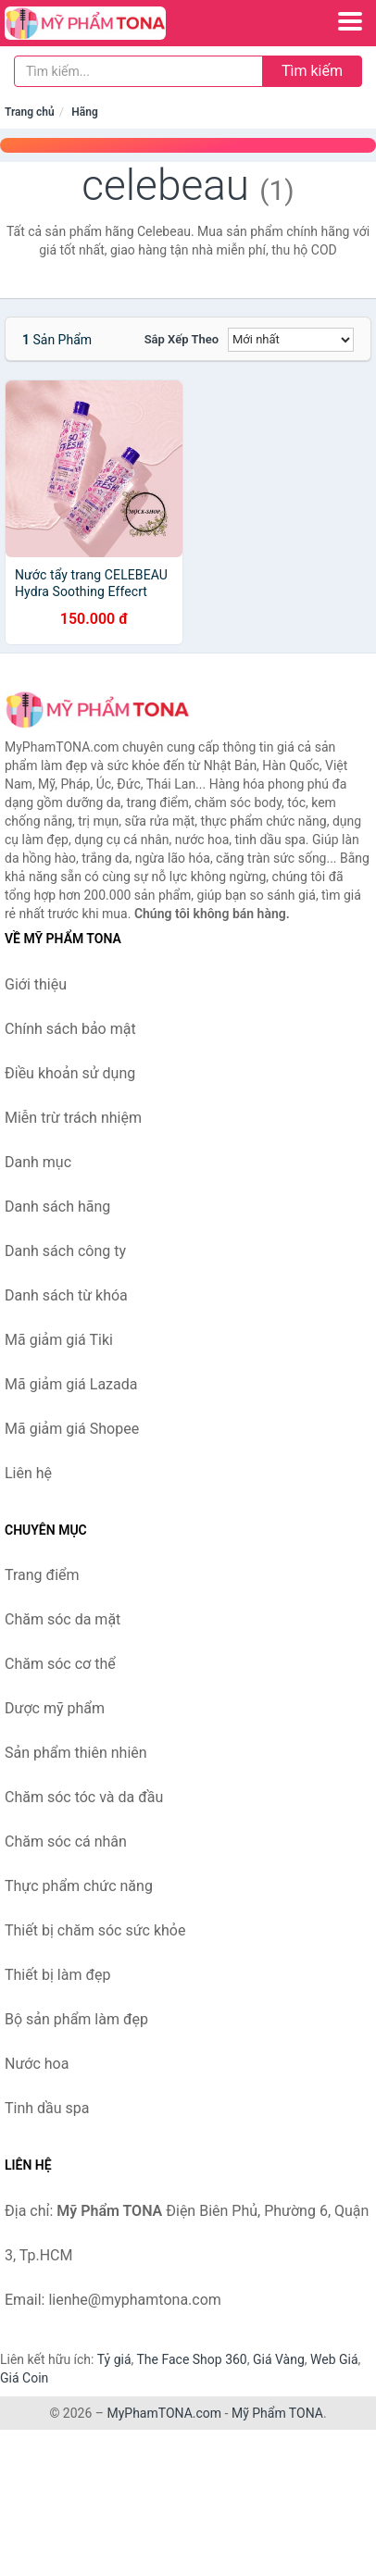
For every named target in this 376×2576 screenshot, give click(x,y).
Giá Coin (24, 2378)
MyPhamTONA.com (164, 2413)
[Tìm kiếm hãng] (138, 71)
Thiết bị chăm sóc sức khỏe (95, 1930)
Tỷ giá (114, 2359)
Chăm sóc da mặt (62, 1619)
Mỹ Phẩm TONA (277, 2413)
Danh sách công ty (65, 1251)
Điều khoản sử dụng (70, 1073)
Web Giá (334, 2359)
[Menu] (350, 21)
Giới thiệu (36, 984)
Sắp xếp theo (181, 339)
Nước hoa (37, 2063)
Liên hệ (28, 1473)
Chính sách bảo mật (70, 1029)
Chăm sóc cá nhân (66, 1841)
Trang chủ (30, 112)
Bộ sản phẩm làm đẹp (76, 2019)
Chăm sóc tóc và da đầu (84, 1797)
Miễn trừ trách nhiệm (73, 1117)
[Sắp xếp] (291, 340)
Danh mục (38, 1162)
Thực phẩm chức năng (79, 1886)
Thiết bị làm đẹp (57, 1975)
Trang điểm (42, 1575)
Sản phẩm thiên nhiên (76, 1752)
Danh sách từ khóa (66, 1295)
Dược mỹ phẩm (55, 1708)
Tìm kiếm (312, 71)
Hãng (84, 112)
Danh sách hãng (57, 1206)
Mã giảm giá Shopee (72, 1428)
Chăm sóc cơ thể (60, 1664)
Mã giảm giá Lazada (71, 1384)
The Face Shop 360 (191, 2359)
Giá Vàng (279, 2359)
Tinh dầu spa (47, 2108)
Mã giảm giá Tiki (59, 1340)
